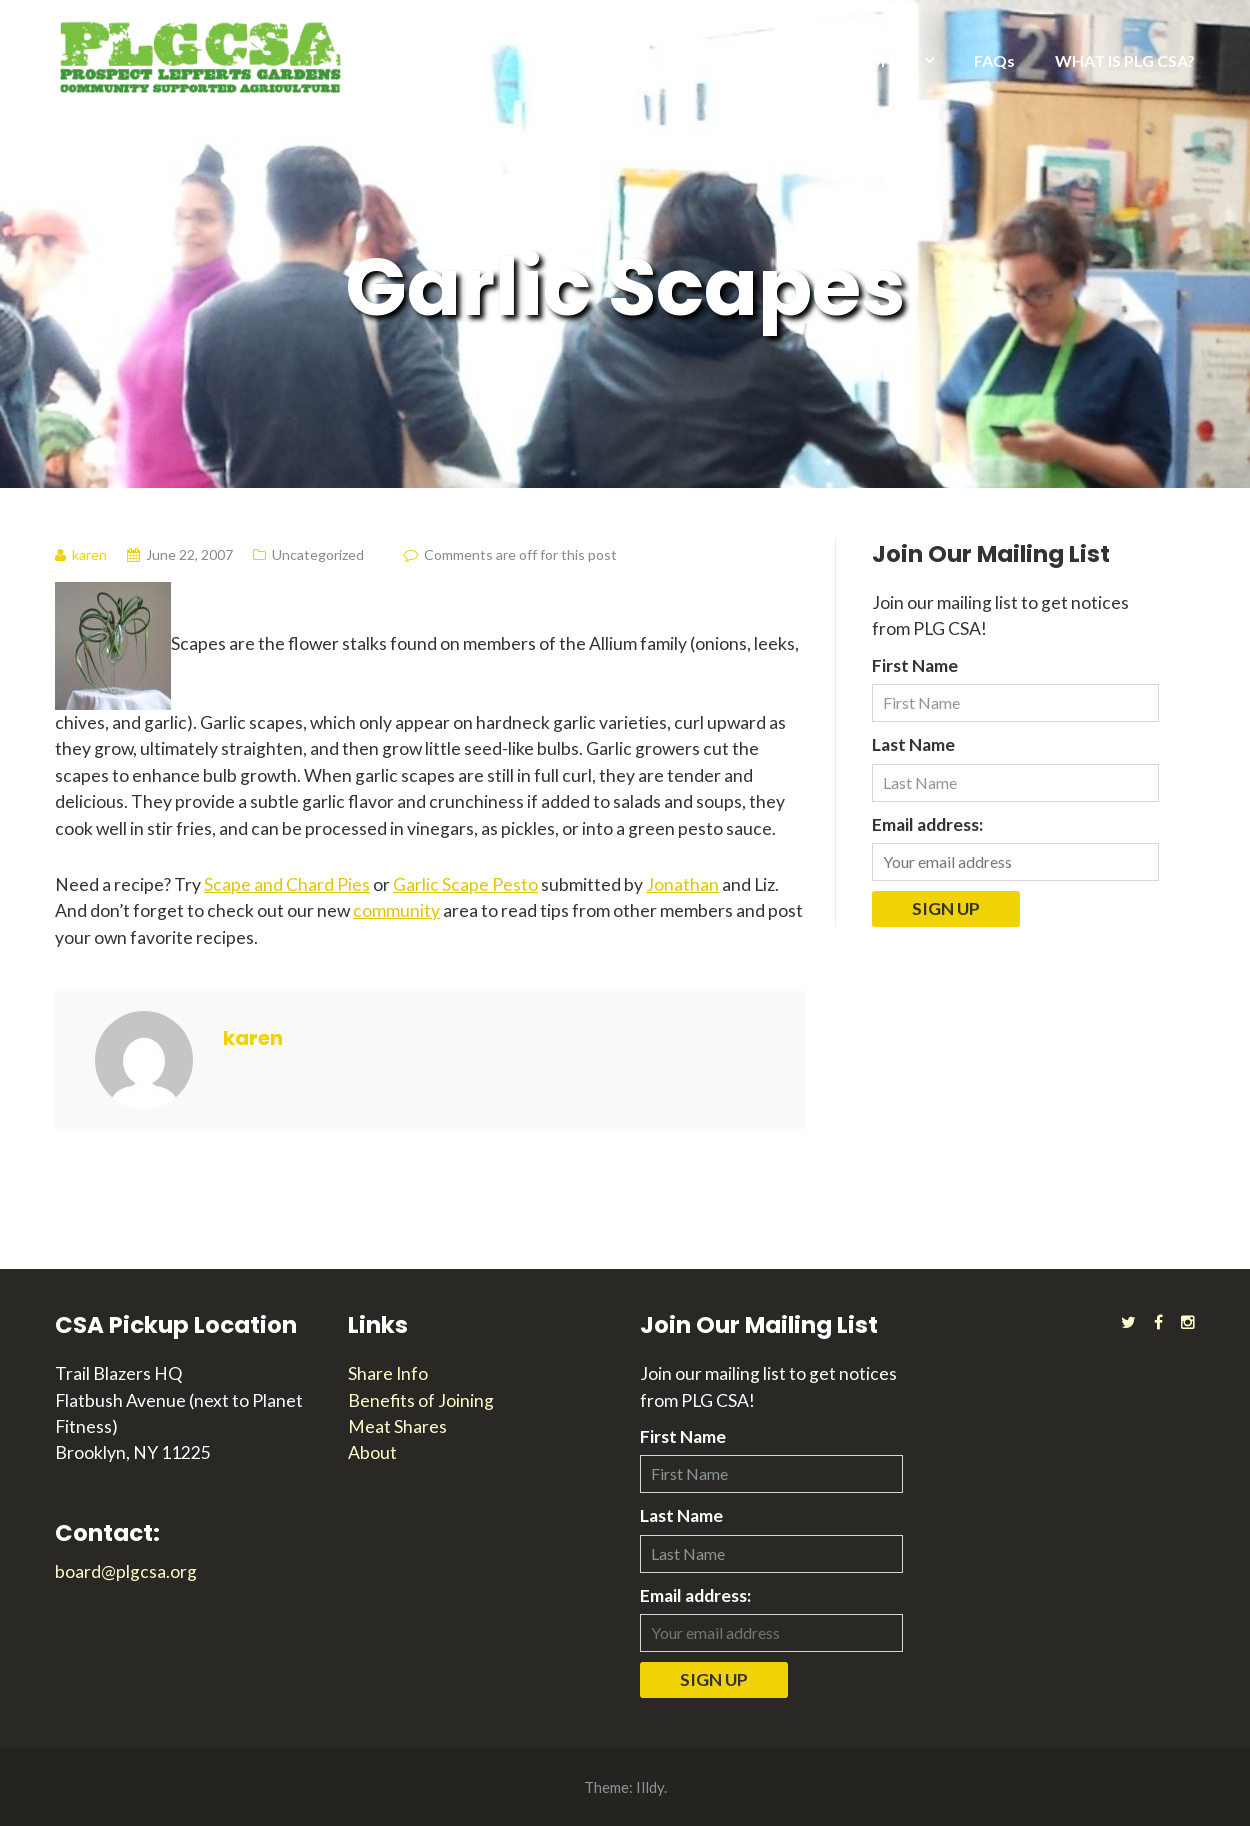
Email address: (927, 824)
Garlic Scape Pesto (465, 884)
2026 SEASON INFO (672, 60)
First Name (915, 665)
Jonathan (682, 884)
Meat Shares (397, 1426)
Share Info (388, 1373)
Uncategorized (318, 554)
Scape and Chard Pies (287, 884)
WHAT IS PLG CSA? (1125, 60)
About (372, 1452)
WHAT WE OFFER (851, 60)
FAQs (994, 60)
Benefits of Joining (421, 1400)
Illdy (650, 1787)
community (396, 910)
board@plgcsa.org (126, 1571)
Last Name (913, 744)
